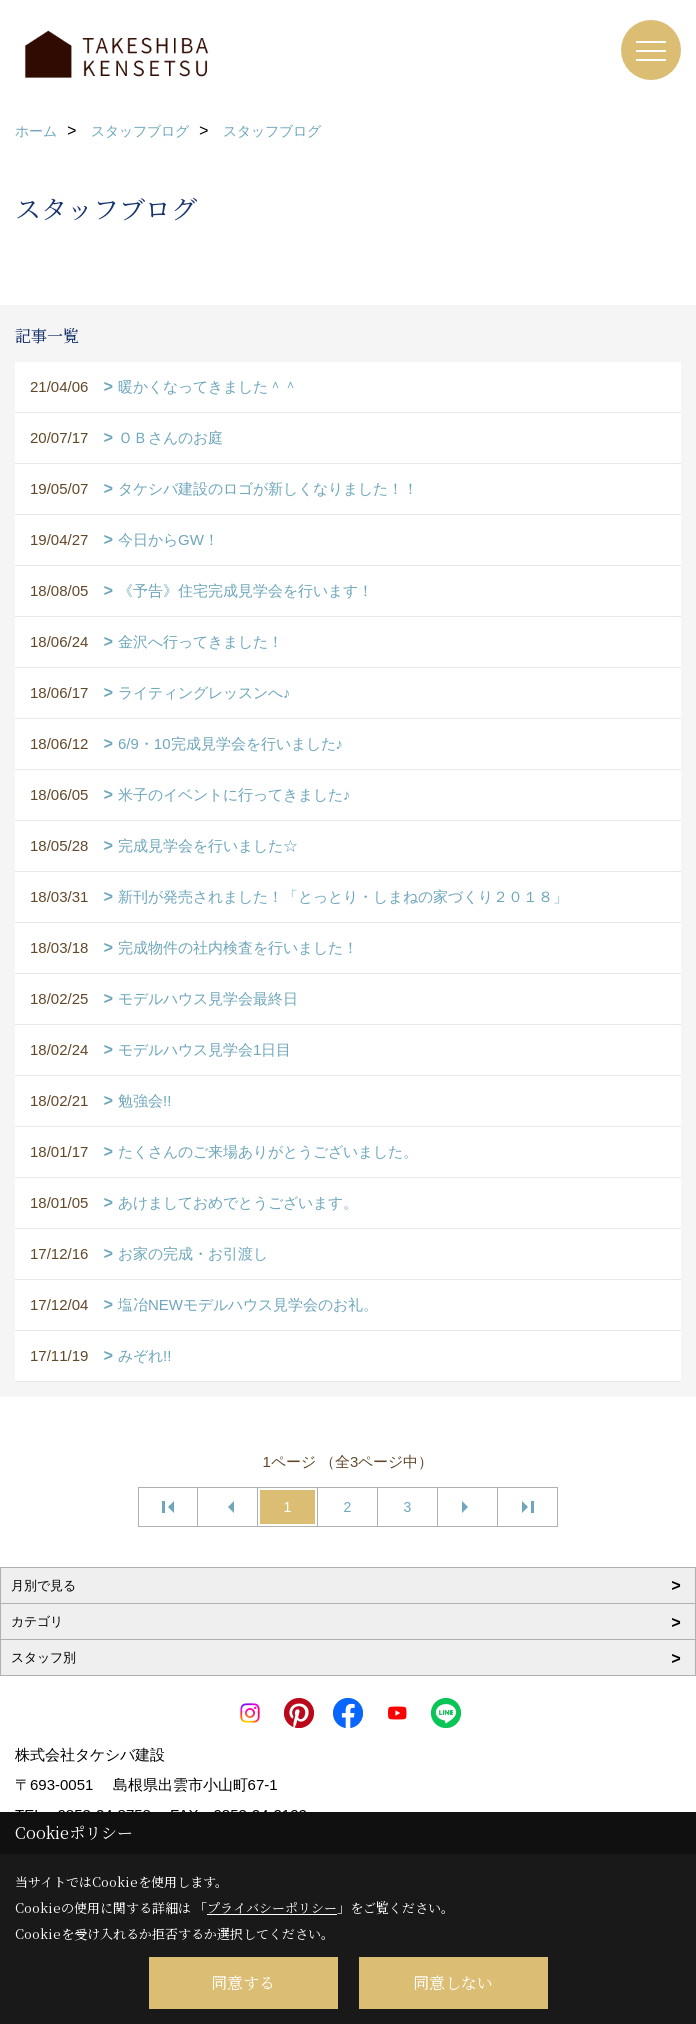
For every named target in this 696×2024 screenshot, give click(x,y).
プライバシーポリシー (272, 1907)
